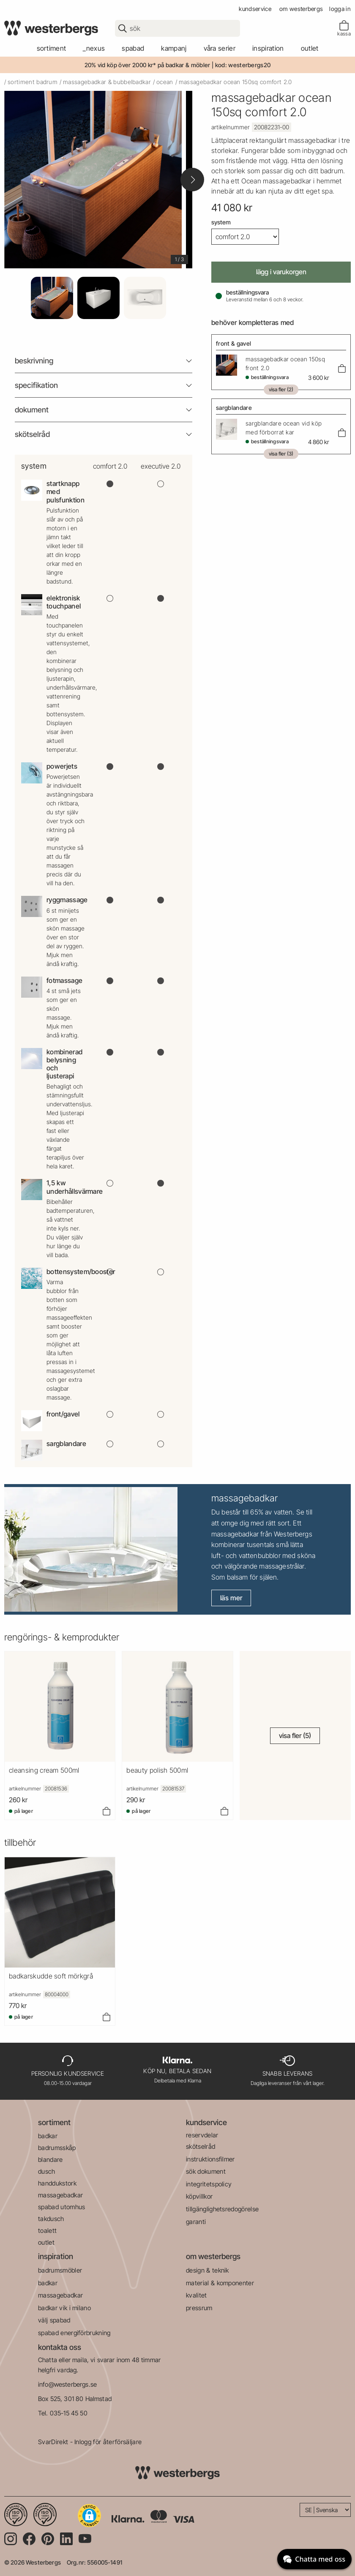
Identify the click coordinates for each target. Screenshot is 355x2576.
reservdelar (202, 2135)
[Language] (325, 2510)
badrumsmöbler (60, 2270)
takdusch (51, 2219)
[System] (245, 237)
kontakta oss (59, 2347)
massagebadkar (60, 2195)
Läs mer (231, 1598)
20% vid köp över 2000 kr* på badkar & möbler (147, 64)
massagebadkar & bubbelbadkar (107, 81)
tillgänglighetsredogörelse (222, 2209)
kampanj (173, 48)
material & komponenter (220, 2283)
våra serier (220, 48)
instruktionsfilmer (210, 2159)
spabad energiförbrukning (74, 2333)
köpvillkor (199, 2196)
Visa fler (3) (281, 453)
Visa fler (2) (281, 389)
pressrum (199, 2308)
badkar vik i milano (64, 2308)
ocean (164, 81)
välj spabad (54, 2320)
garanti (196, 2222)
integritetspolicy (209, 2184)
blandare (50, 2160)
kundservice (255, 8)
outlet (310, 48)
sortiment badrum (32, 81)
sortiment (51, 48)
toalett (47, 2231)
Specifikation (36, 385)
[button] (89, 2515)
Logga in (340, 8)
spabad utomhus (61, 2207)
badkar (47, 2136)
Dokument (32, 409)
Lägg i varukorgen (281, 271)
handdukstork (57, 2183)
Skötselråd (32, 434)
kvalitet (196, 2295)
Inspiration (268, 48)
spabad (133, 48)
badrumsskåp (57, 2148)
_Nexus (94, 48)
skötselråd (200, 2146)
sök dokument (206, 2171)
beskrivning (34, 360)
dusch (46, 2171)
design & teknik (207, 2270)
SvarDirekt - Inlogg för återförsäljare (90, 2442)
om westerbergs (301, 8)
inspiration (55, 2256)
